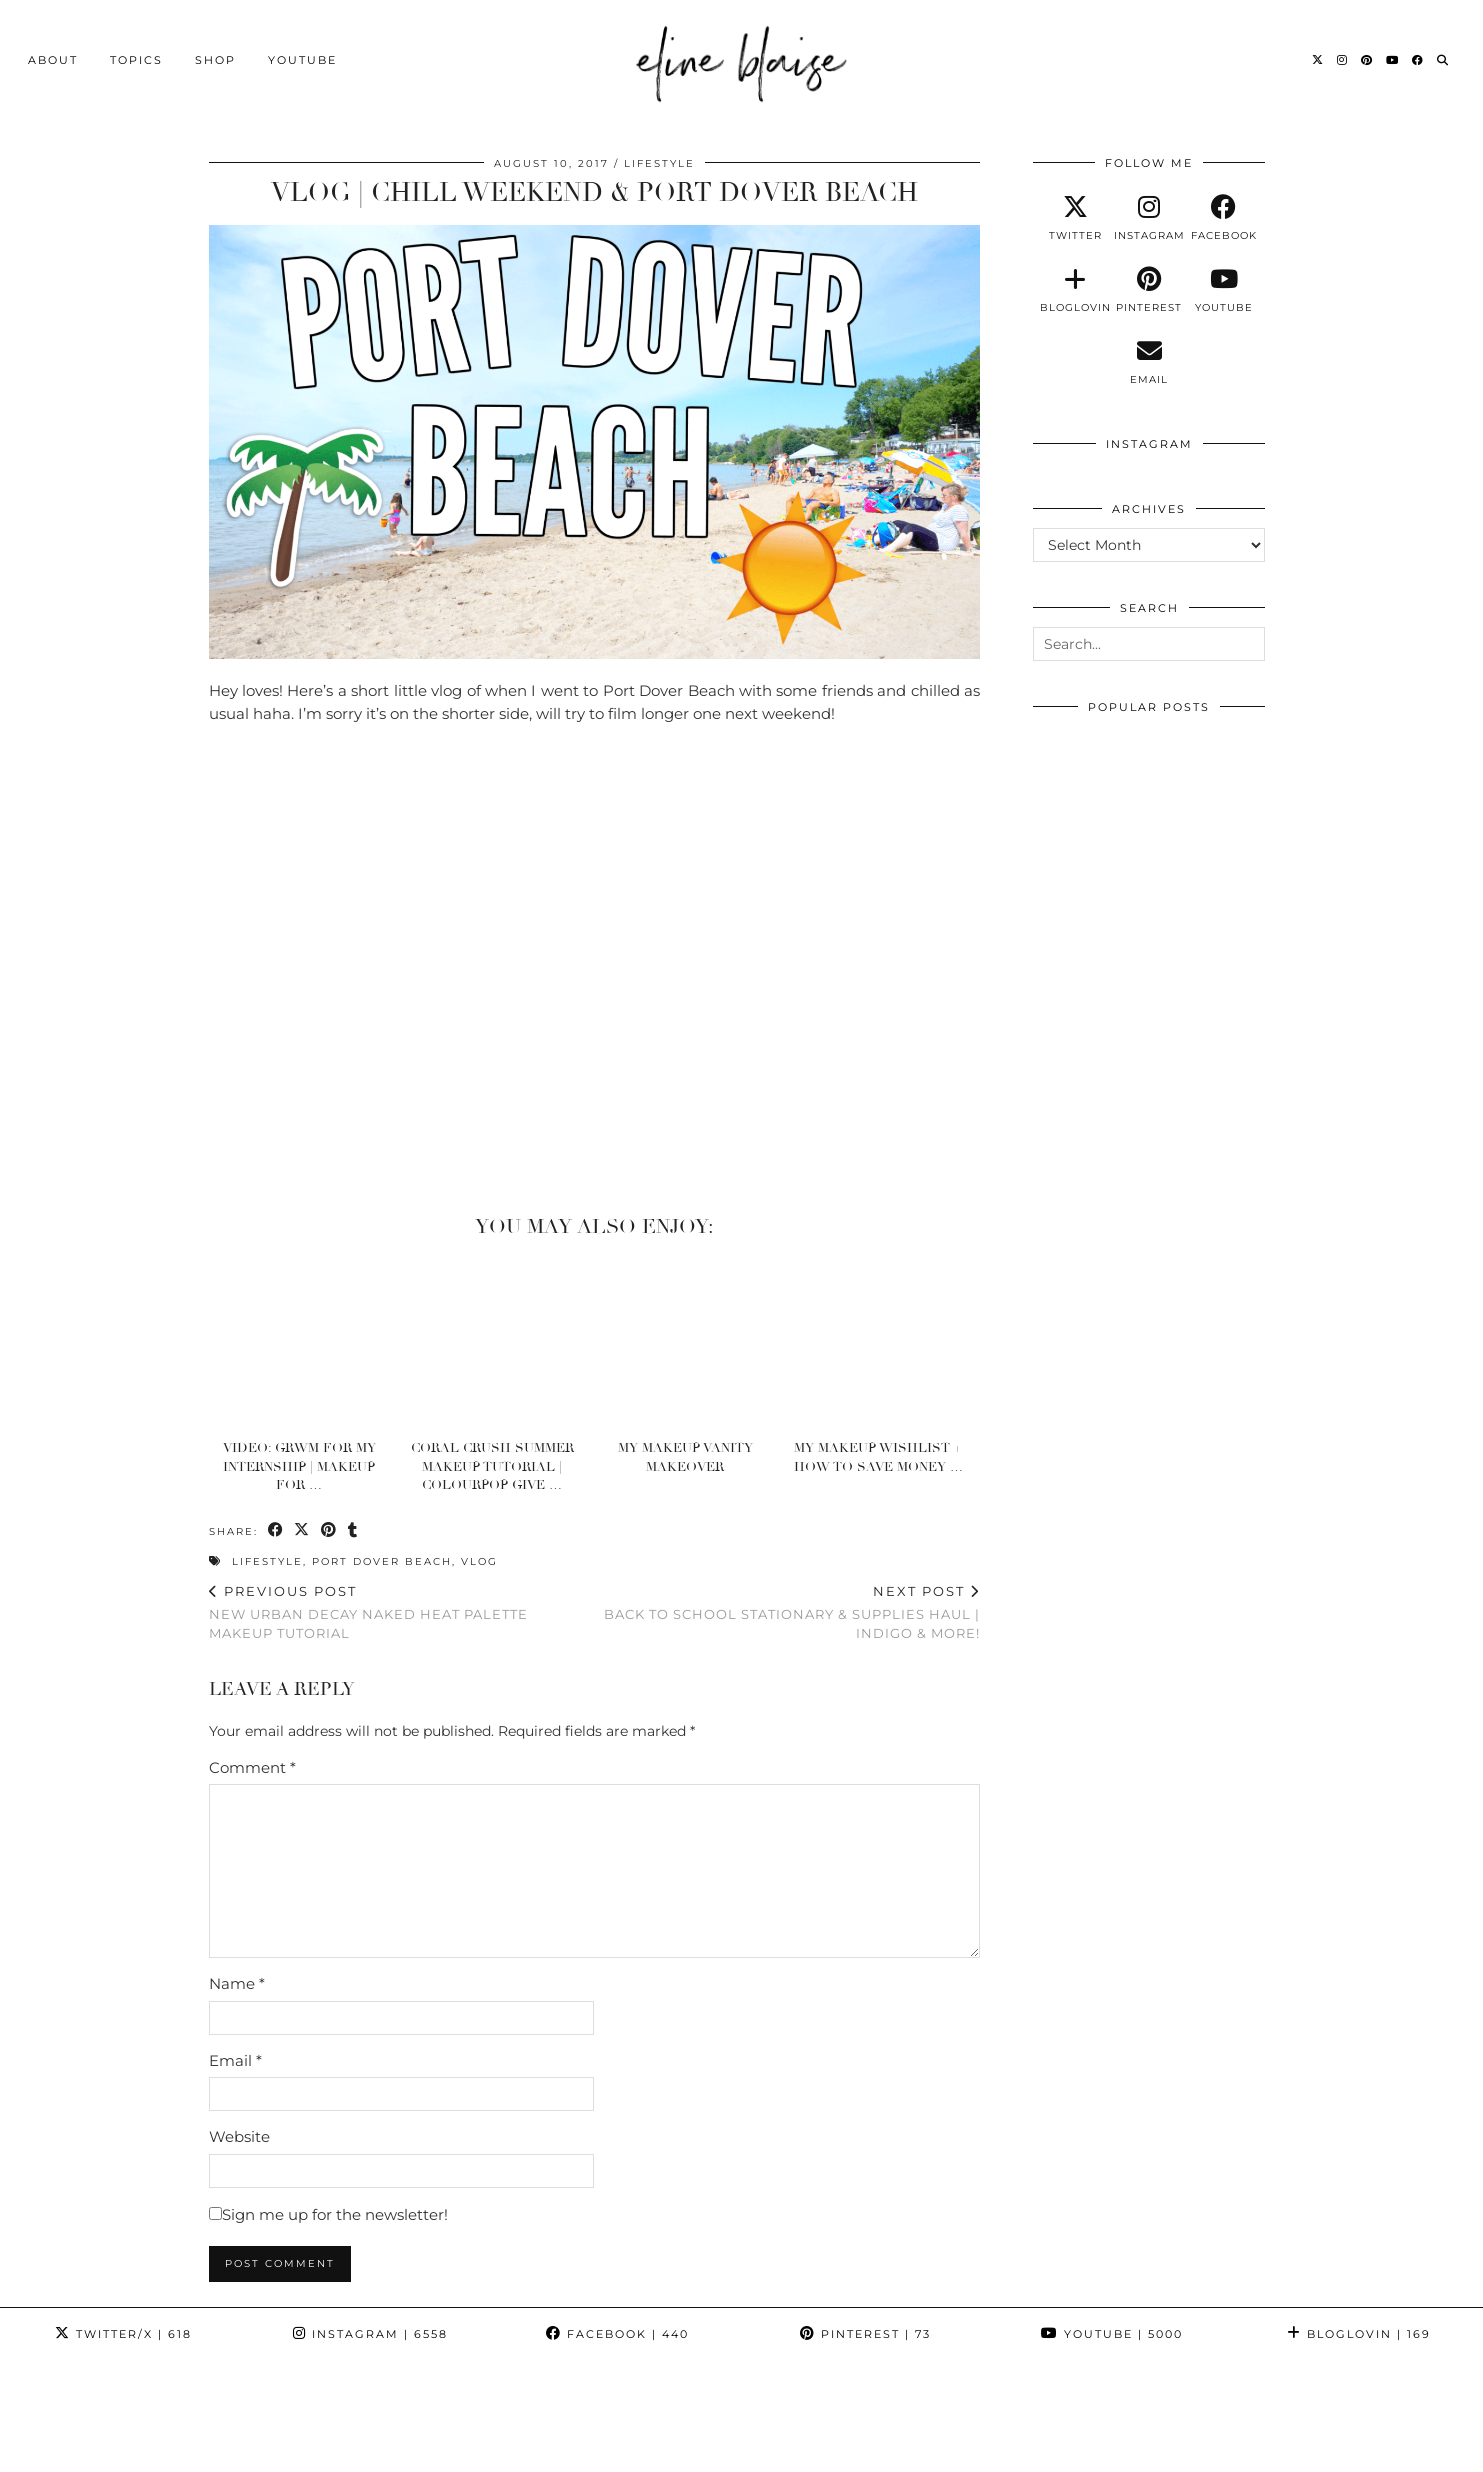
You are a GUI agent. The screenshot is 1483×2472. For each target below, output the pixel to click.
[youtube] (1224, 290)
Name (237, 1983)
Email (235, 2059)
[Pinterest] (1367, 57)
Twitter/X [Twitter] (123, 2334)
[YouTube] (1393, 57)
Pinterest (865, 2334)
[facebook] (1224, 218)
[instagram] (1149, 218)
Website (239, 2136)
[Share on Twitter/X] (303, 1530)
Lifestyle (659, 163)
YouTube (302, 57)
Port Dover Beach (382, 1561)
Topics (136, 57)
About (53, 57)
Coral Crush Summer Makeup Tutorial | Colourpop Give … (492, 1466)
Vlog (479, 1561)
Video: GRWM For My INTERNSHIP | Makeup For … (299, 1466)
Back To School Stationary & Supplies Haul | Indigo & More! (787, 1612)
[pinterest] (1149, 290)
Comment (252, 1766)
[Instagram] (1343, 57)
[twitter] (1075, 218)
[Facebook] (1418, 57)
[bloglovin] (1075, 290)
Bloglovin (1359, 2334)
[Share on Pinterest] (330, 1530)
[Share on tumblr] (354, 1530)
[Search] (1443, 57)
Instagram (370, 2334)
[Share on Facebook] (276, 1530)
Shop (215, 57)
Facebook (617, 2334)
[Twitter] (1318, 57)
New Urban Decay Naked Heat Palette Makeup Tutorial (402, 1612)
